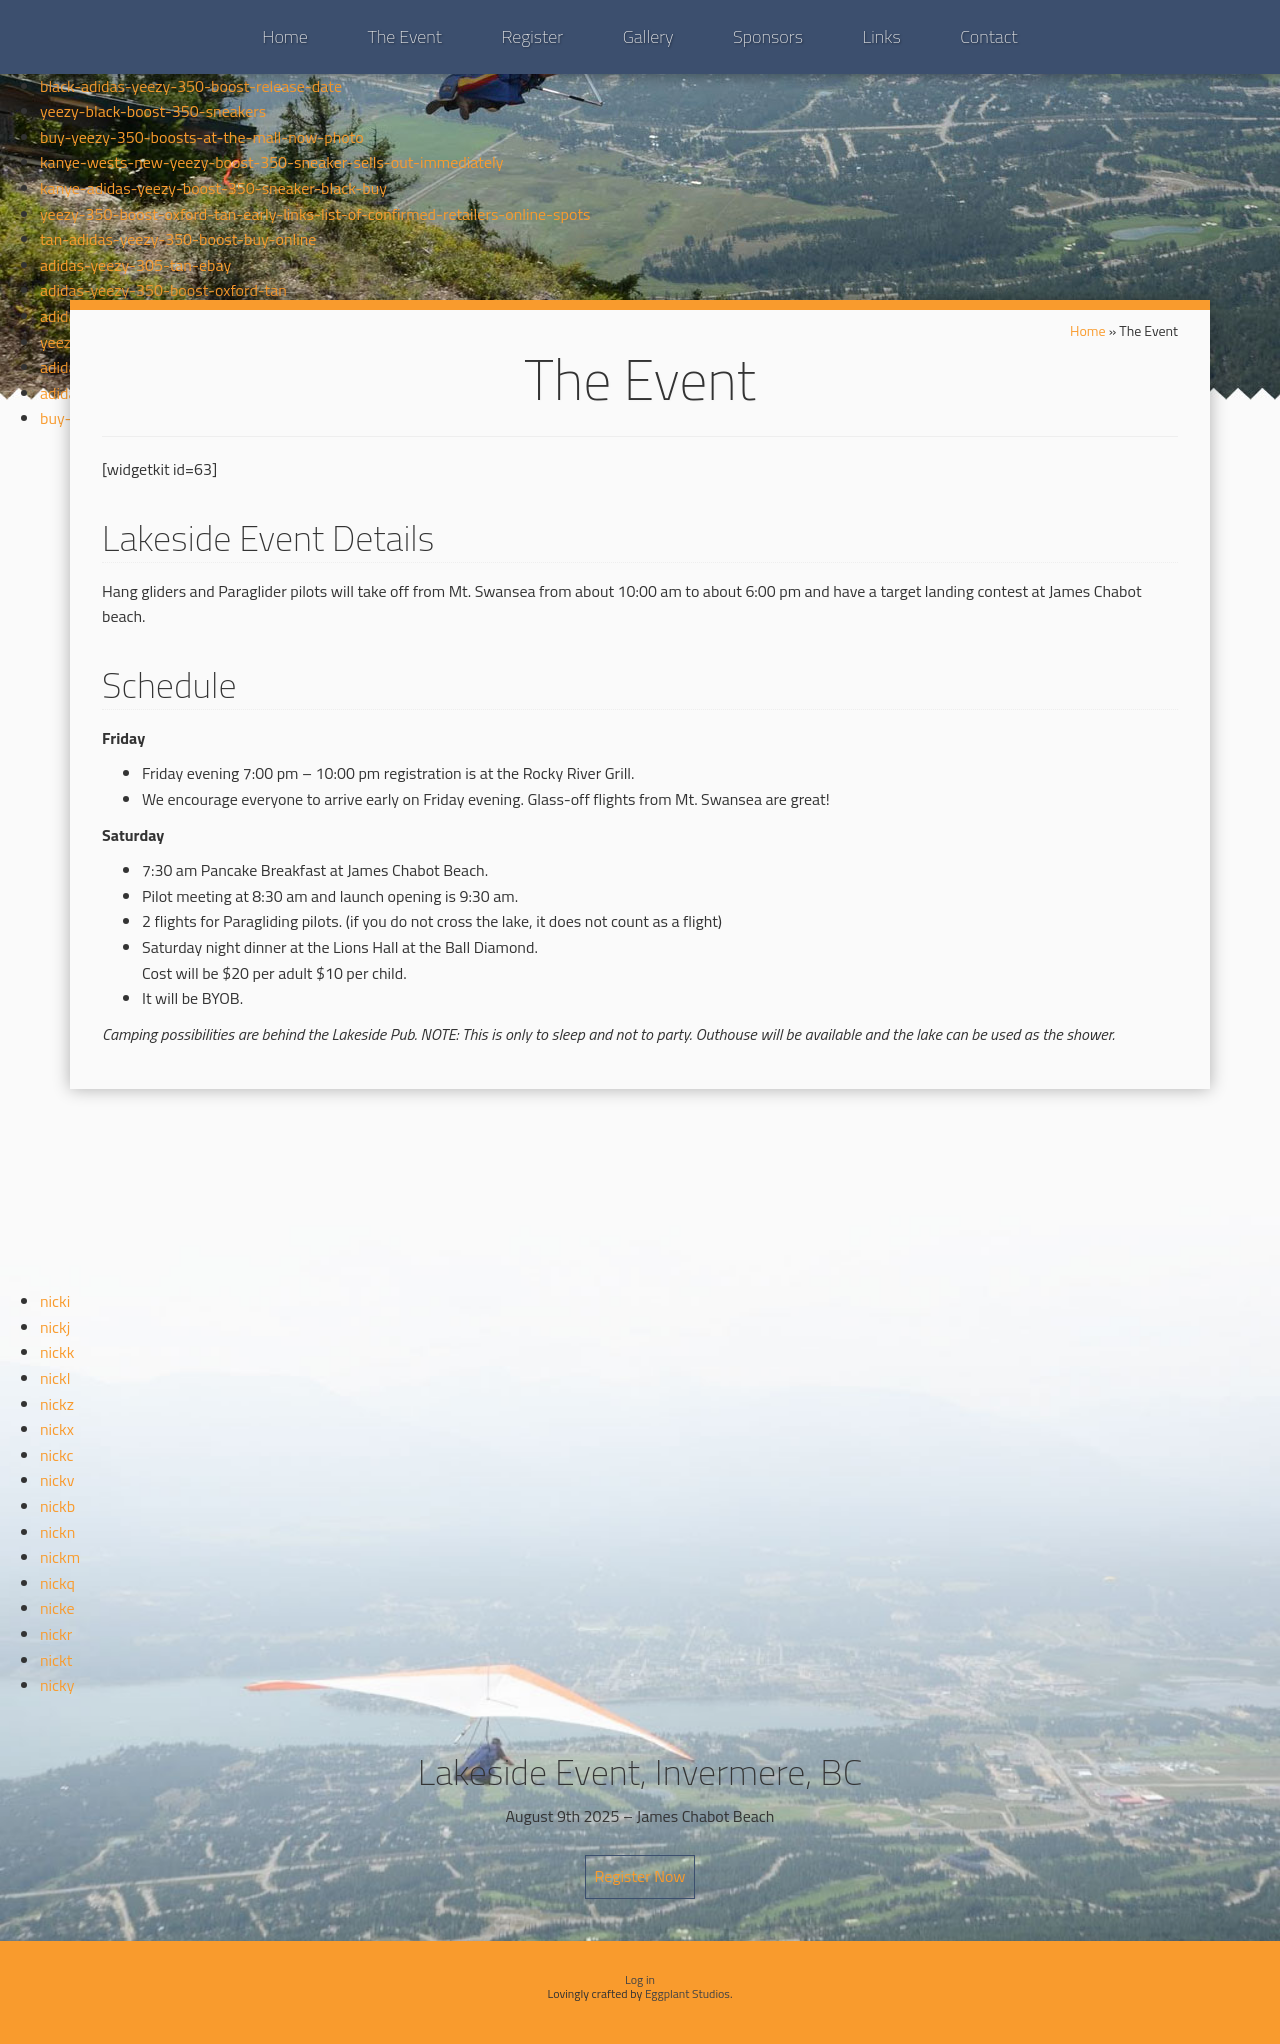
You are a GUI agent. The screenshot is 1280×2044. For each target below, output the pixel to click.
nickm (60, 1557)
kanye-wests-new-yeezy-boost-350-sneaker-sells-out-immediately (271, 162)
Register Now (639, 1876)
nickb (57, 1506)
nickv (57, 1480)
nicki (55, 1301)
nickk (57, 1352)
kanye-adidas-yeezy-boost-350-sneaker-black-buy (213, 188)
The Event (404, 36)
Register (532, 36)
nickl (55, 1378)
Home (285, 36)
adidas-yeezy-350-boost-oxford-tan (163, 290)
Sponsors (768, 36)
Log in (640, 1979)
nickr (56, 1634)
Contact (988, 36)
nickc (57, 1455)
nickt (56, 1660)
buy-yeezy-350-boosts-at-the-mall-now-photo (202, 137)
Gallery (648, 36)
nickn (57, 1532)
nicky (57, 1685)
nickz (57, 1404)
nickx (57, 1429)
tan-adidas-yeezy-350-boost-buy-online (178, 239)
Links (882, 36)
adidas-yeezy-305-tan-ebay (135, 265)
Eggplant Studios (687, 1993)
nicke (57, 1608)
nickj (55, 1327)
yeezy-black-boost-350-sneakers (153, 111)
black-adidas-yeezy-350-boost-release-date (191, 86)
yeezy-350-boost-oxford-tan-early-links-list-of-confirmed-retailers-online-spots (315, 214)
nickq (57, 1583)
